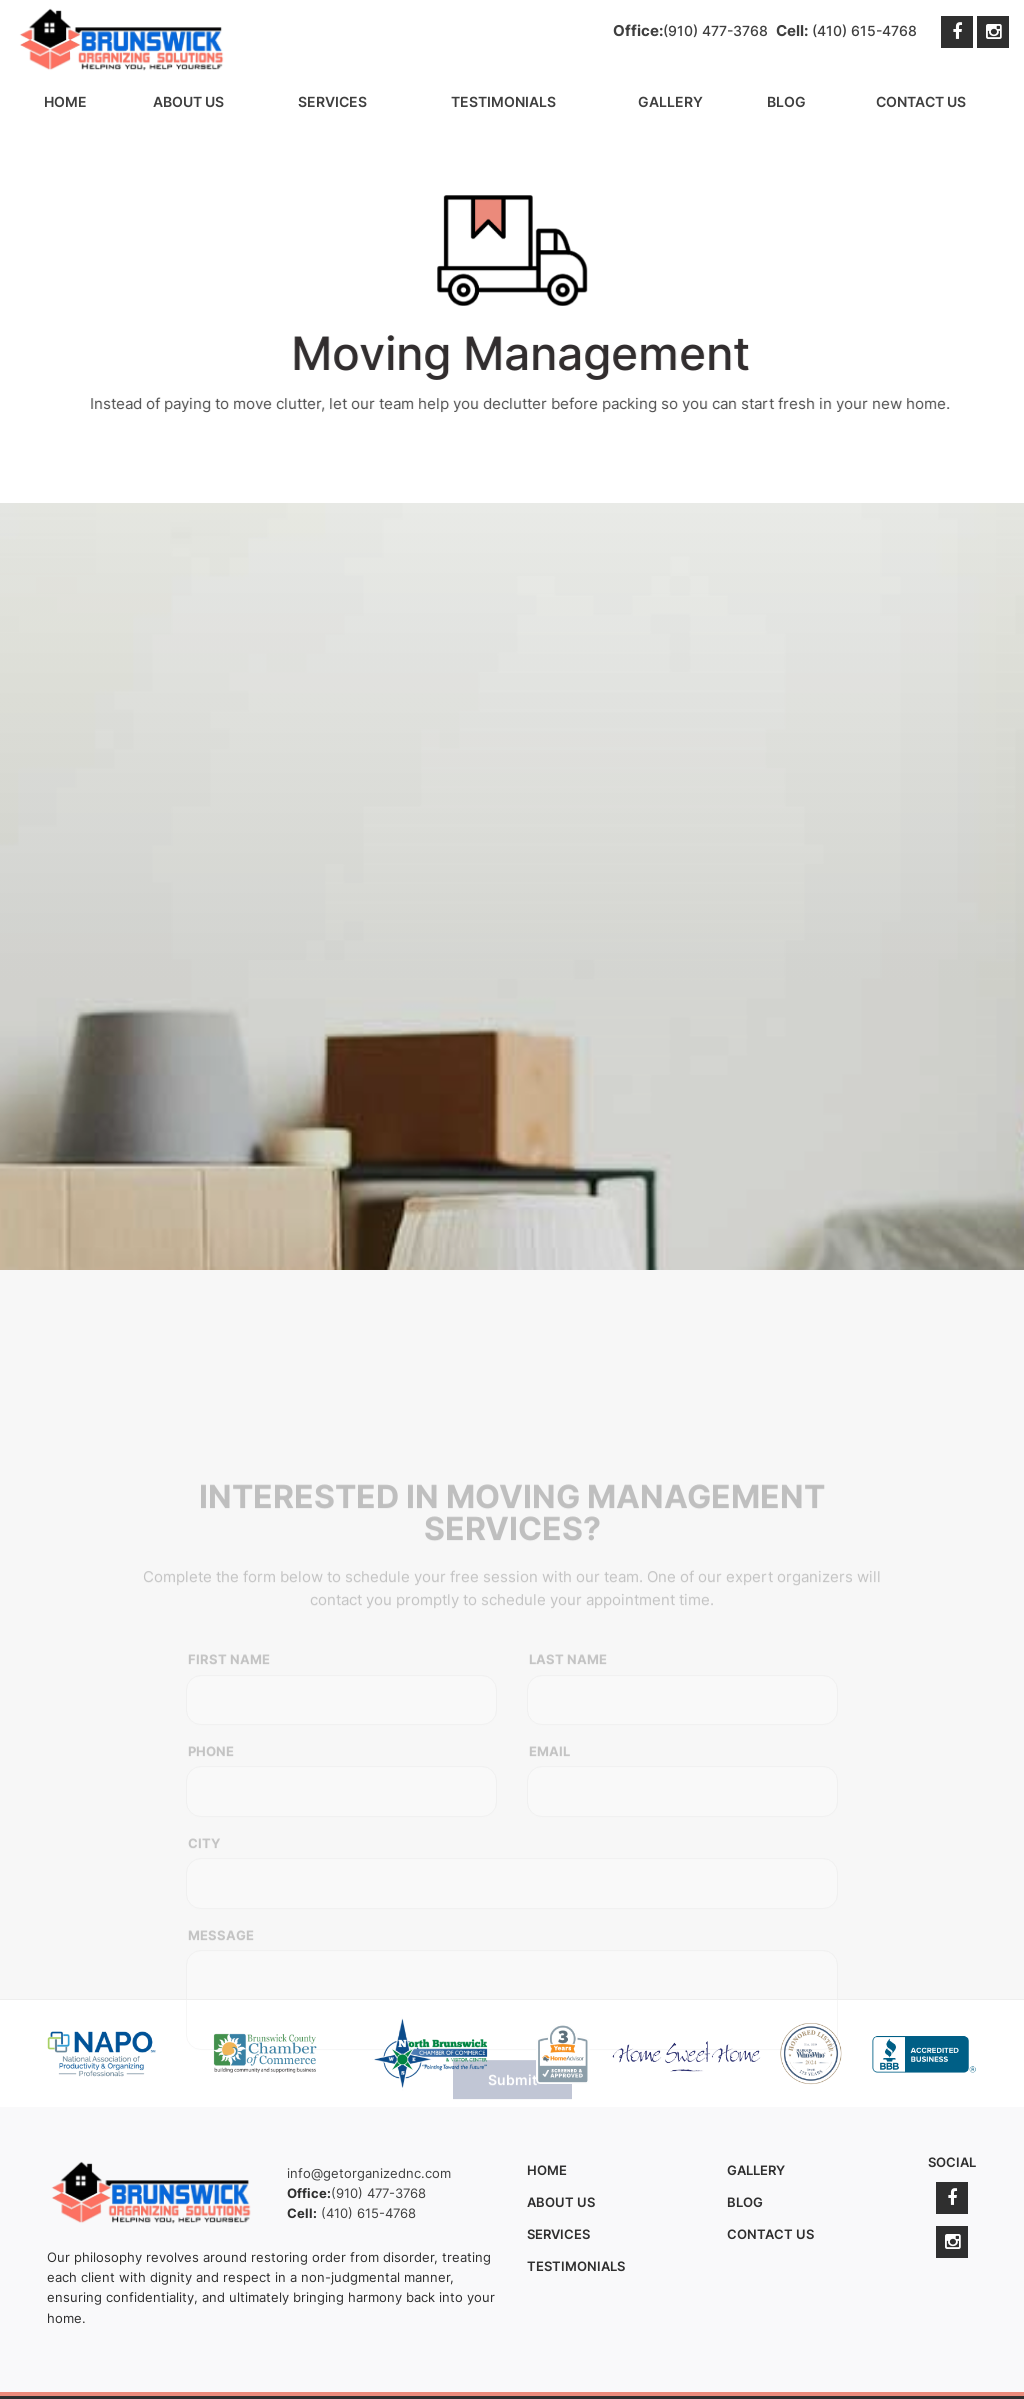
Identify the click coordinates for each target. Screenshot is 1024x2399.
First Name (229, 1873)
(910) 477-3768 (715, 30)
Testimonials (503, 101)
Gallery (670, 101)
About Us (188, 101)
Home (65, 101)
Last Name (568, 1873)
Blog (786, 101)
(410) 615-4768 (864, 30)
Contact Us (921, 101)
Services (332, 101)
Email (549, 1965)
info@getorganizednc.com (369, 2173)
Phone (211, 1965)
